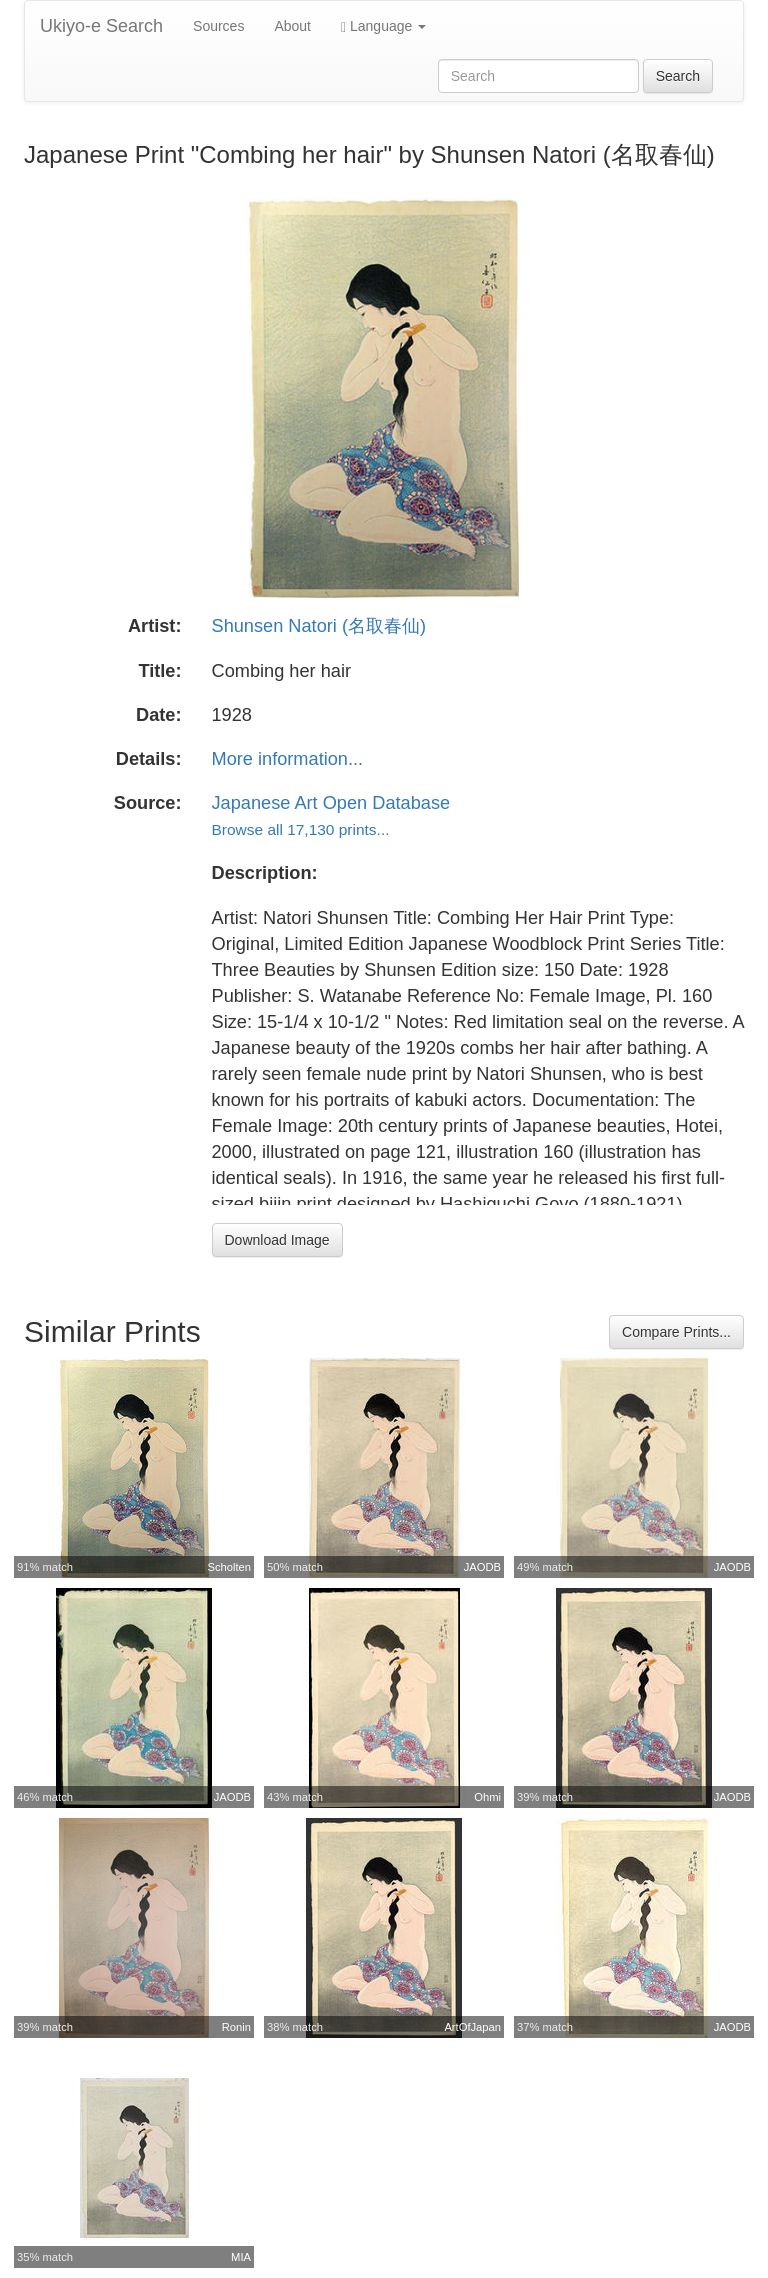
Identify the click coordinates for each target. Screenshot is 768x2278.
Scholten (229, 1567)
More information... (288, 759)
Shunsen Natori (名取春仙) (319, 626)
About (292, 26)
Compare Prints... (676, 1332)
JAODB (482, 1567)
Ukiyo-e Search (101, 26)
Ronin (236, 2027)
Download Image (277, 1240)
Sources (218, 26)
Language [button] (383, 26)
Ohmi (487, 1797)
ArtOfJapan (472, 2027)
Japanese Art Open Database (331, 803)
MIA (241, 2257)
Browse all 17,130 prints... (301, 829)
